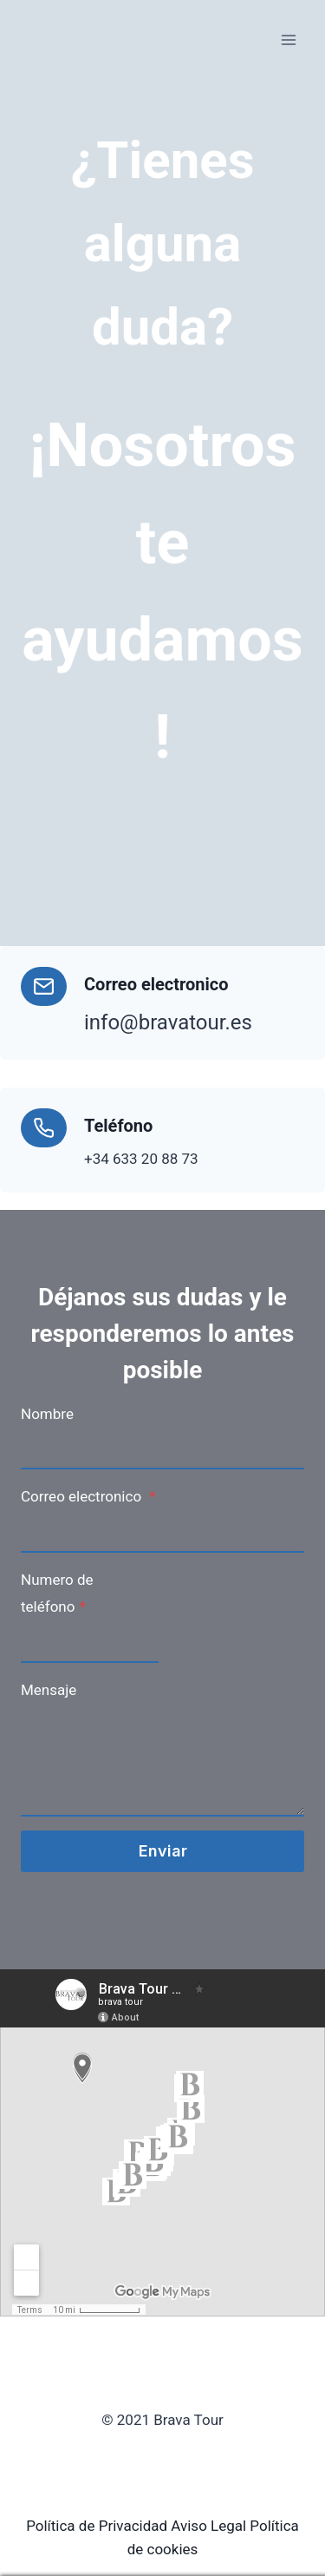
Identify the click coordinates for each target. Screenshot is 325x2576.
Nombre (47, 1414)
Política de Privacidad (96, 2525)
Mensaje (48, 1690)
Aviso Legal (208, 2525)
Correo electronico (88, 1496)
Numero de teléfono (57, 1593)
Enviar (163, 1851)
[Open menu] (288, 39)
